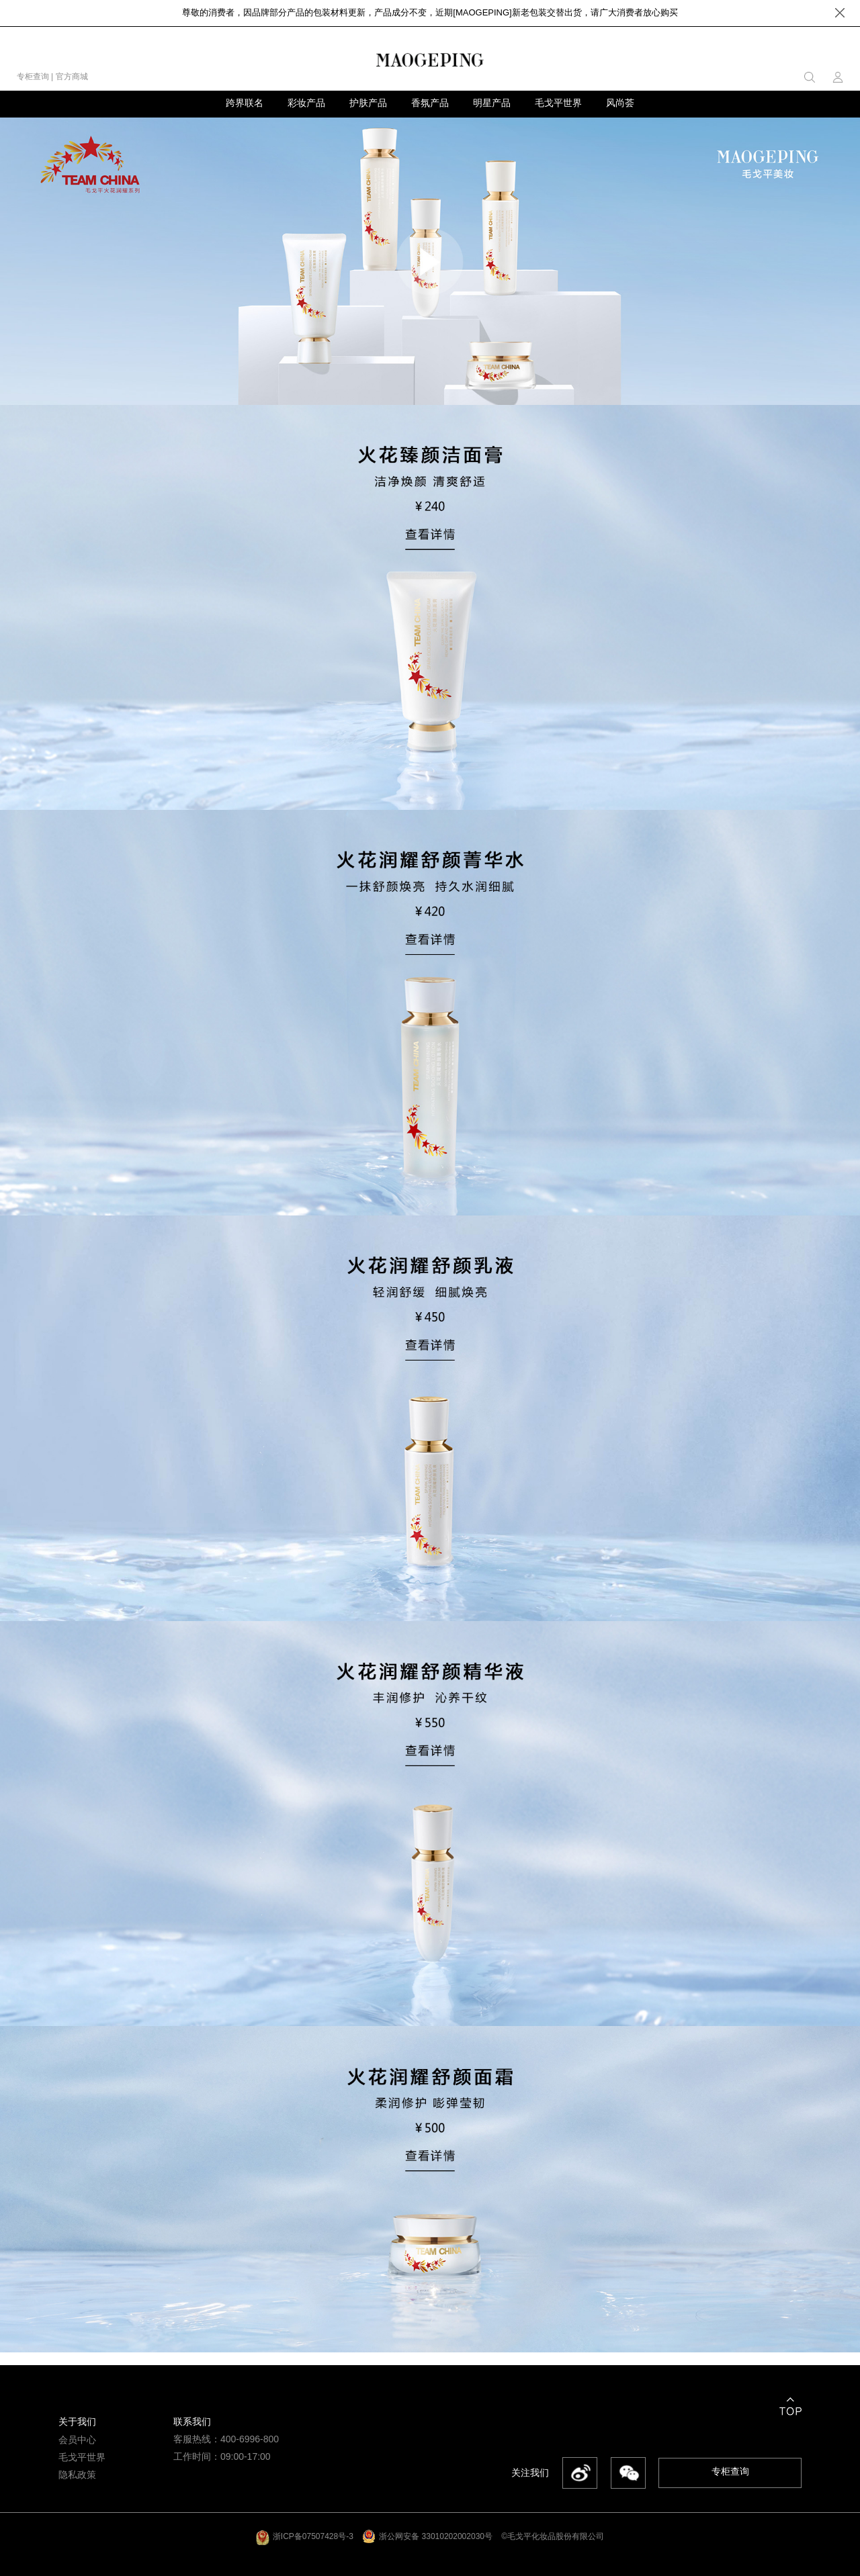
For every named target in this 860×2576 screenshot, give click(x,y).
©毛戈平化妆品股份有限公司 (552, 2536)
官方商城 (72, 76)
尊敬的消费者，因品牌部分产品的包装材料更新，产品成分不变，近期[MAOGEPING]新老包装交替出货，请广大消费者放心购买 (429, 12)
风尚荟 (620, 102)
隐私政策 (77, 2475)
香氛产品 (430, 102)
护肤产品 (368, 102)
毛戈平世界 (558, 102)
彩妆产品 (306, 102)
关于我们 (77, 2422)
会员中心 (77, 2439)
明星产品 (492, 102)
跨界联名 (244, 102)
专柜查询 (33, 76)
